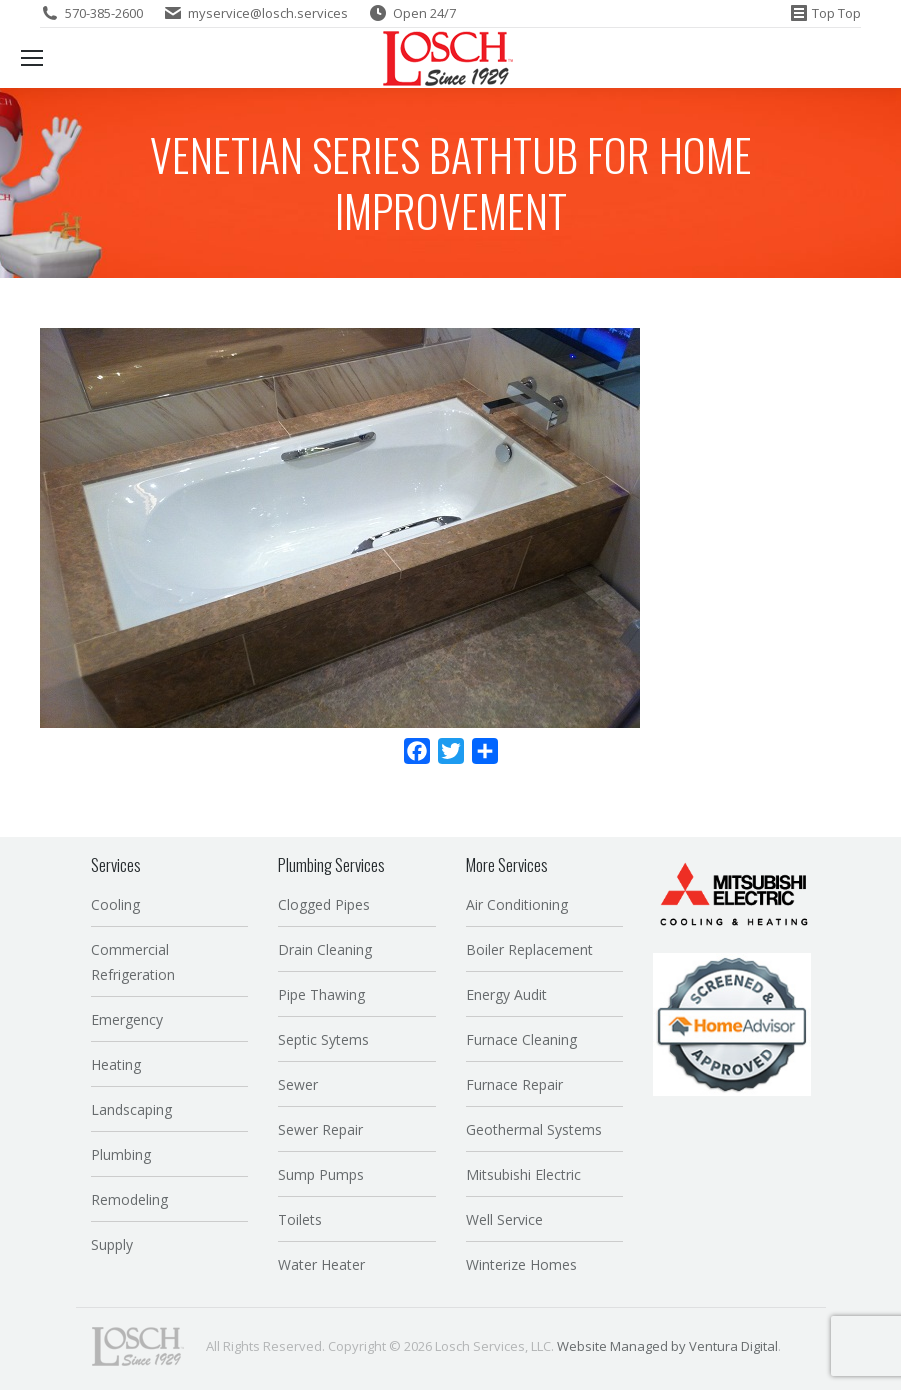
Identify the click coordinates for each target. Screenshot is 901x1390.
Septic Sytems (323, 1039)
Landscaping (131, 1109)
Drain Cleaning (325, 949)
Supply (112, 1244)
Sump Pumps (321, 1174)
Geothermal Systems (534, 1129)
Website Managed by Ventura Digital (667, 1346)
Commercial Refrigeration (133, 962)
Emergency (127, 1019)
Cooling (115, 904)
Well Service (504, 1219)
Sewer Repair (320, 1129)
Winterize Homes (521, 1264)
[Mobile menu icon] (32, 58)
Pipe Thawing (321, 994)
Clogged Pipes (324, 904)
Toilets (300, 1219)
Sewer (298, 1084)
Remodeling (129, 1199)
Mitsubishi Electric (523, 1174)
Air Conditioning (517, 904)
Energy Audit (506, 994)
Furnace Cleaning (521, 1039)
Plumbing (121, 1154)
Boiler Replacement (529, 949)
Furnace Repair (514, 1084)
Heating (116, 1064)
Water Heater (321, 1264)
